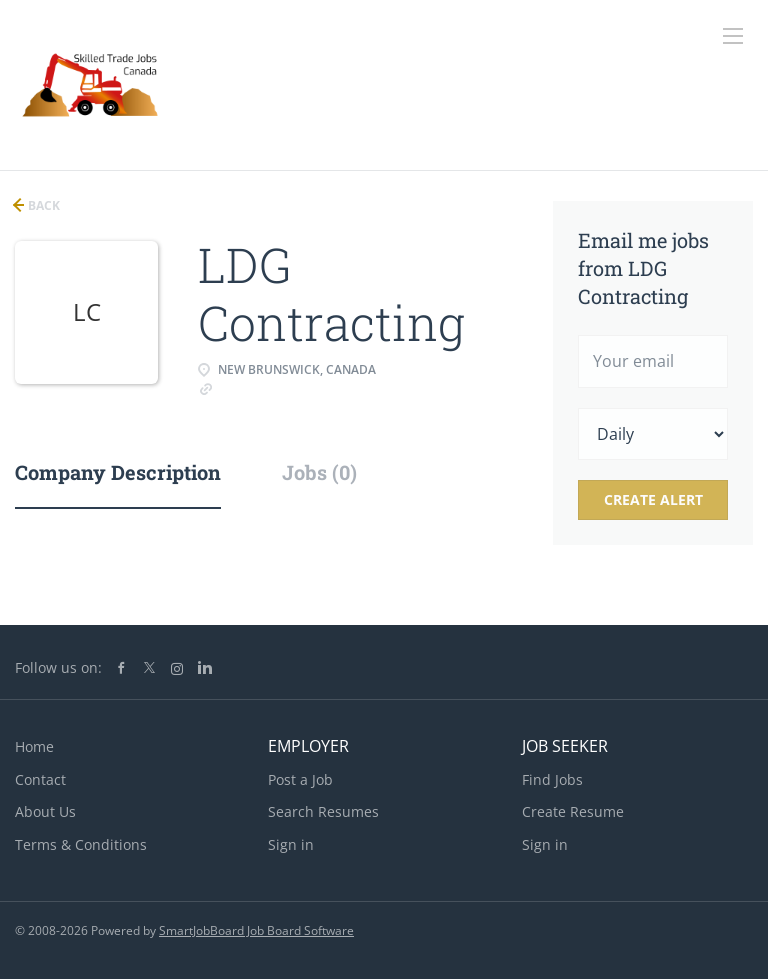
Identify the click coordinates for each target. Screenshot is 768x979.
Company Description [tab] (118, 472)
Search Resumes (323, 811)
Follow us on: (58, 667)
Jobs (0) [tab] (319, 472)
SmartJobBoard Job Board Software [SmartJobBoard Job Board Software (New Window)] (256, 930)
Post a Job (300, 779)
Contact (40, 779)
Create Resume (573, 811)
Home (34, 746)
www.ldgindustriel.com (289, 387)
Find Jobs (552, 779)
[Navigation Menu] (733, 36)
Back (42, 205)
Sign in (291, 844)
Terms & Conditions (81, 844)
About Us (45, 811)
